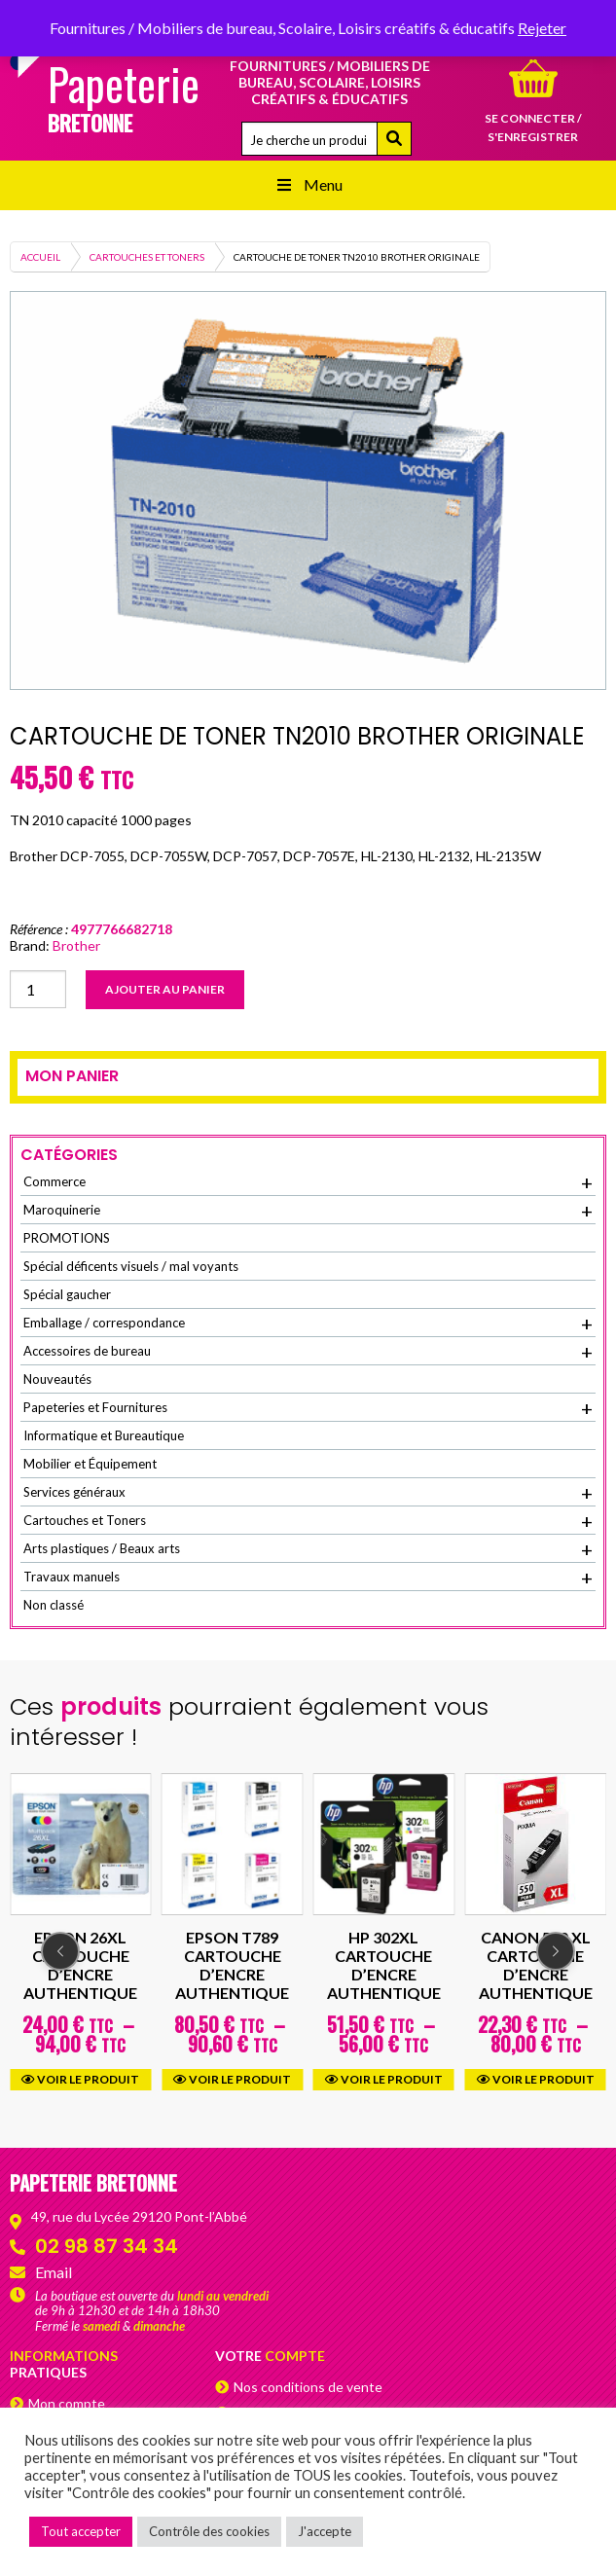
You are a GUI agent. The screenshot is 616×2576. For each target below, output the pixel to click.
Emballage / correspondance (308, 1323)
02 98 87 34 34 (106, 2246)
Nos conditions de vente (308, 2386)
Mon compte (66, 2403)
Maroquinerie (308, 1210)
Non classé (53, 1605)
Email (53, 2272)
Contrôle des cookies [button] (209, 2531)
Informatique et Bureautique (103, 1435)
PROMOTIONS (66, 1238)
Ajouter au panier (165, 989)
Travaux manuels (308, 1577)
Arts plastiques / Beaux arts (308, 1549)
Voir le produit (80, 2078)
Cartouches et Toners (147, 257)
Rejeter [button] (542, 27)
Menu (307, 184)
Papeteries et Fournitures (308, 1408)
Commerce (308, 1182)
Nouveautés (57, 1379)
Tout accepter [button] (81, 2531)
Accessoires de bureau (308, 1351)
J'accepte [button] (324, 2531)
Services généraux (308, 1493)
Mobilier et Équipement (90, 1463)
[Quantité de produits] (38, 989)
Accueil (40, 257)
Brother (76, 945)
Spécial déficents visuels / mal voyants (130, 1266)
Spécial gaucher (67, 1294)
